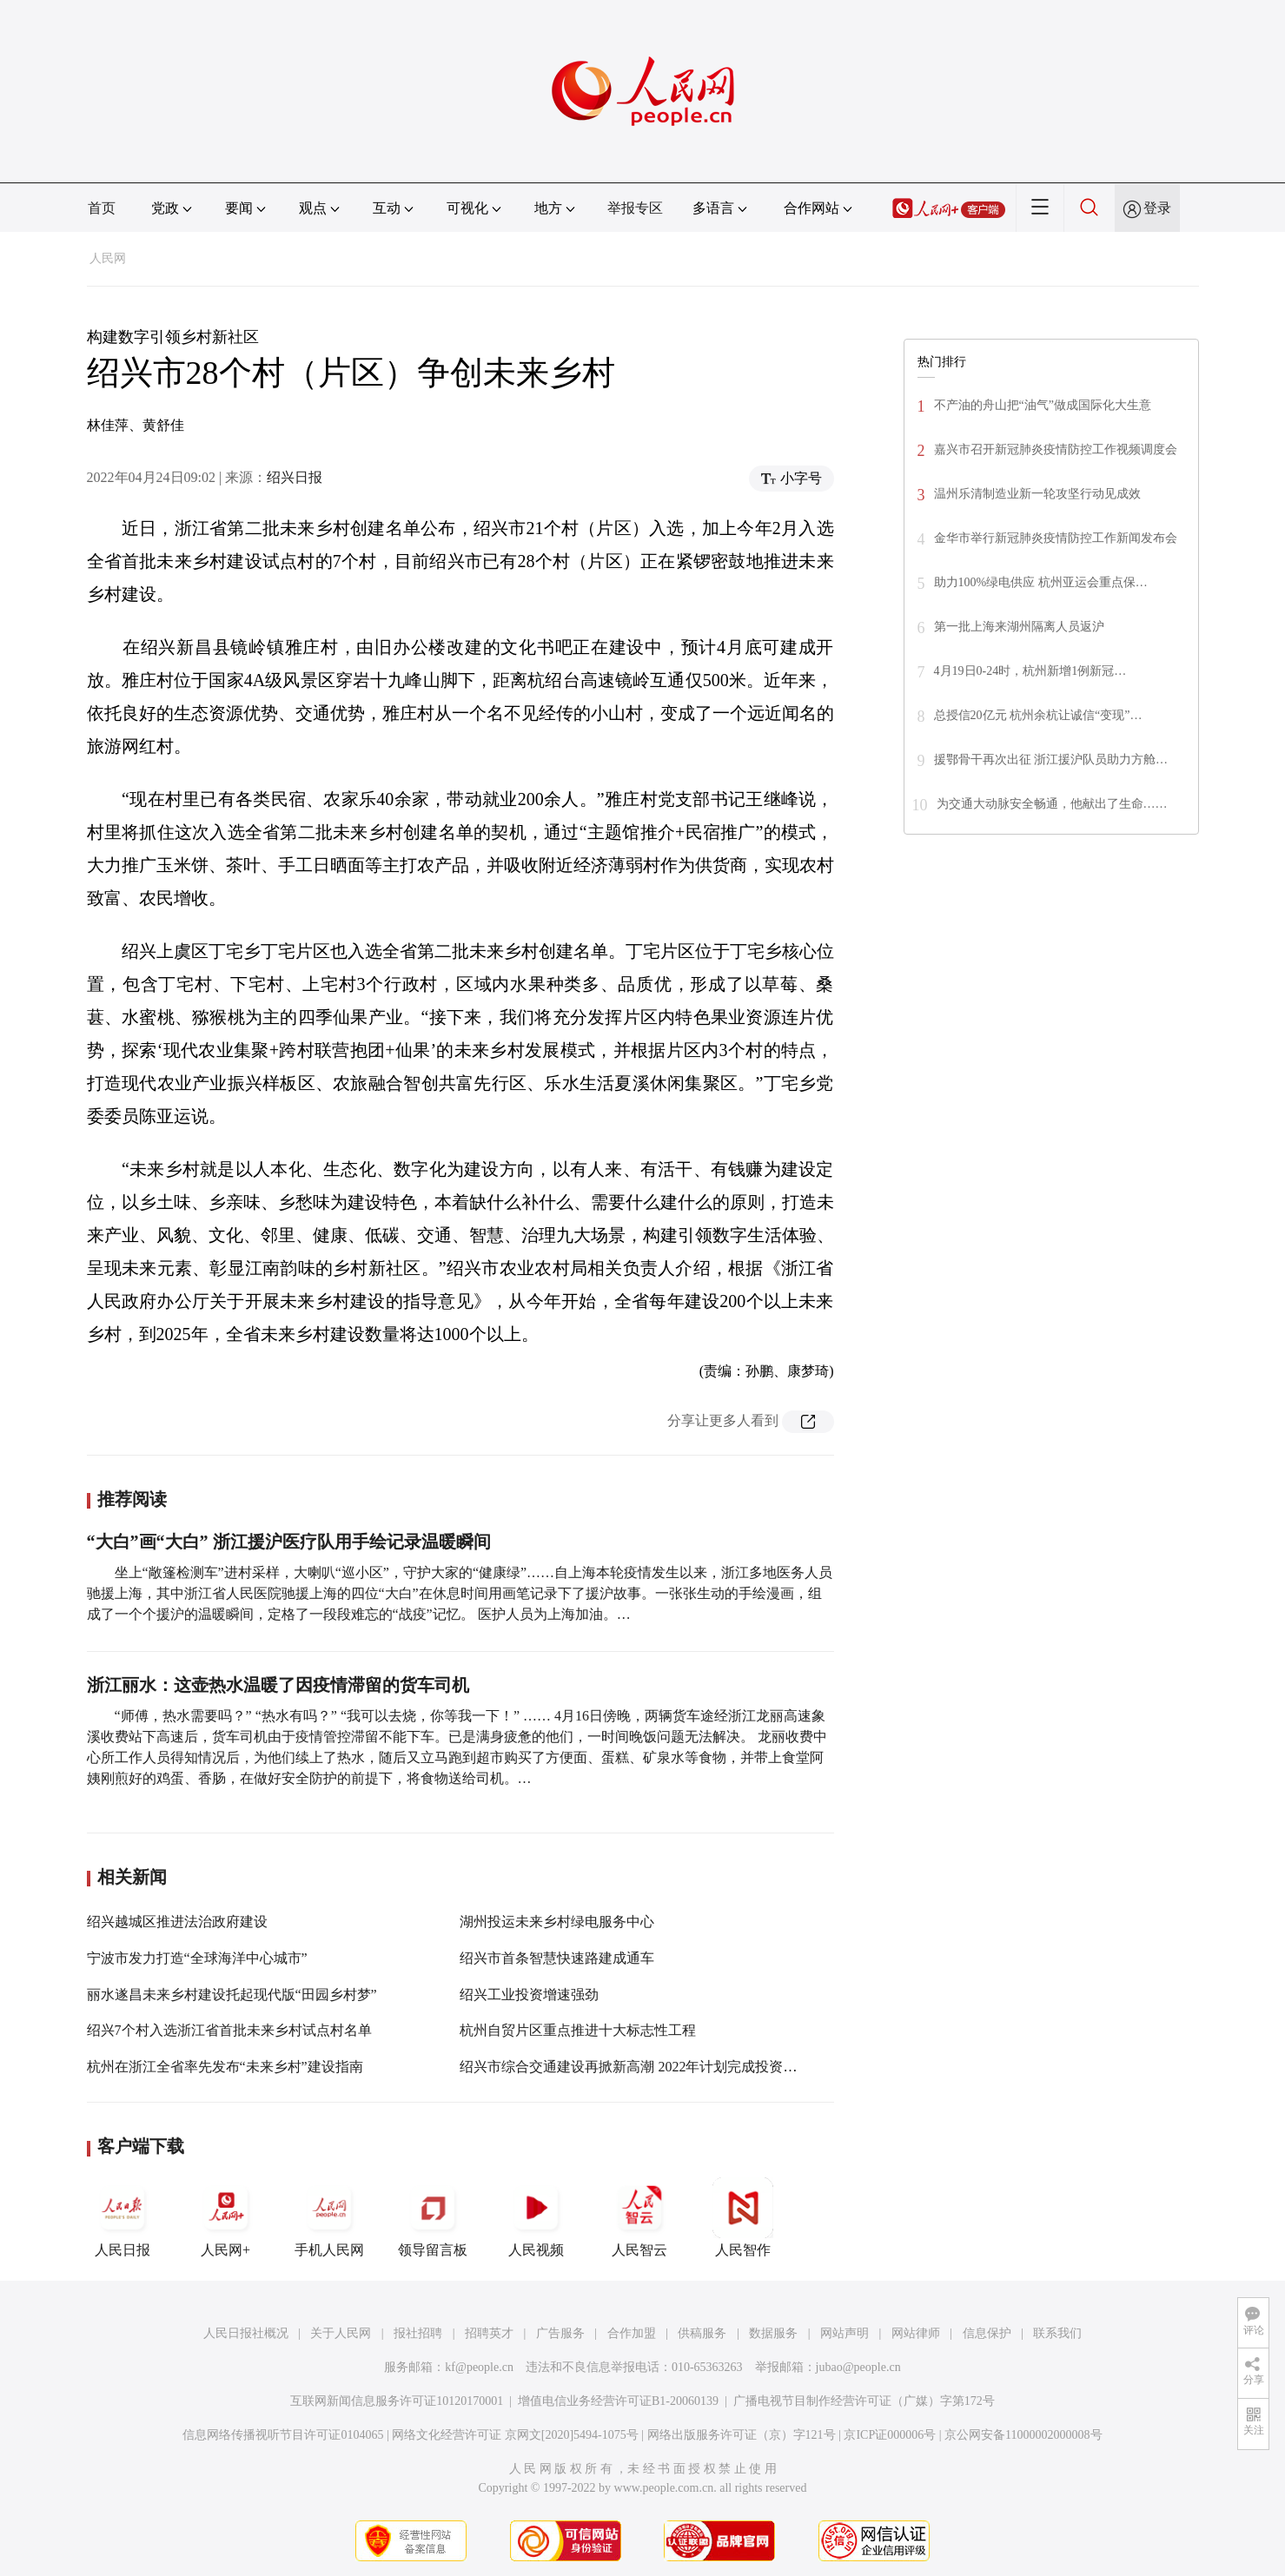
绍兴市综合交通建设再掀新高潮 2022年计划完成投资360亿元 (645, 2066)
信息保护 (987, 2333)
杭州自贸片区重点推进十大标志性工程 (578, 2030)
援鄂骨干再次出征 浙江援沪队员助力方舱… (1051, 759)
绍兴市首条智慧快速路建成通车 (557, 1958)
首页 (102, 208)
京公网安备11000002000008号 (1023, 2434)
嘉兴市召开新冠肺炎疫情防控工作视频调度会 (1055, 449)
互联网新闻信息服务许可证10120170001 (396, 2401)
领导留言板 (432, 2217)
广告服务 (560, 2333)
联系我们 (1057, 2333)
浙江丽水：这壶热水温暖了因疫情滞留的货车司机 (278, 1684)
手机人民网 (329, 2217)
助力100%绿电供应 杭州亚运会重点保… (1041, 582)
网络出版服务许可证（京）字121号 (741, 2434)
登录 (1157, 208)
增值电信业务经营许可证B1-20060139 (618, 2401)
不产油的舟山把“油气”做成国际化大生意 (1042, 405)
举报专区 (635, 208)
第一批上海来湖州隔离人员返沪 (1019, 626)
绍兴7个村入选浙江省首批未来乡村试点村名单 (229, 2030)
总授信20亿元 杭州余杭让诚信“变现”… (1038, 715)
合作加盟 (631, 2333)
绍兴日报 (294, 477)
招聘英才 (489, 2333)
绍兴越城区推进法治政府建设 (177, 1921)
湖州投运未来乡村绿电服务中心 (557, 1921)
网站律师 (915, 2333)
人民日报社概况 (245, 2333)
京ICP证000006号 (890, 2434)
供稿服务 (702, 2333)
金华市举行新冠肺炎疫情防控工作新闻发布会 (1055, 538)
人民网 (107, 258)
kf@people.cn (479, 2367)
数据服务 (773, 2333)
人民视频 (536, 2217)
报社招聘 (418, 2333)
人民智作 (742, 2217)
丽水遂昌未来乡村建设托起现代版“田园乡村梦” (232, 1994)
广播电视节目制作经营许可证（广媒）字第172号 (864, 2401)
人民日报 (122, 2217)
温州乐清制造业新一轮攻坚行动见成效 (1037, 493)
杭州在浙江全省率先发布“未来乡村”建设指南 (225, 2066)
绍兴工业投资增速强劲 (529, 1994)
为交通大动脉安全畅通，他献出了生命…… (1052, 803)
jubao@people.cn (858, 2367)
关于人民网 (340, 2333)
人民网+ (225, 2217)
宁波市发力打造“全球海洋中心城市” (197, 1958)
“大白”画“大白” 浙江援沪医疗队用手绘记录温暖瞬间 (289, 1541)
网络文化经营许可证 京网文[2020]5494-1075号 (515, 2434)
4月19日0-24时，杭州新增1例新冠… (1030, 670)
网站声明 (844, 2333)
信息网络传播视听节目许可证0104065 (282, 2434)
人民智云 (639, 2217)
